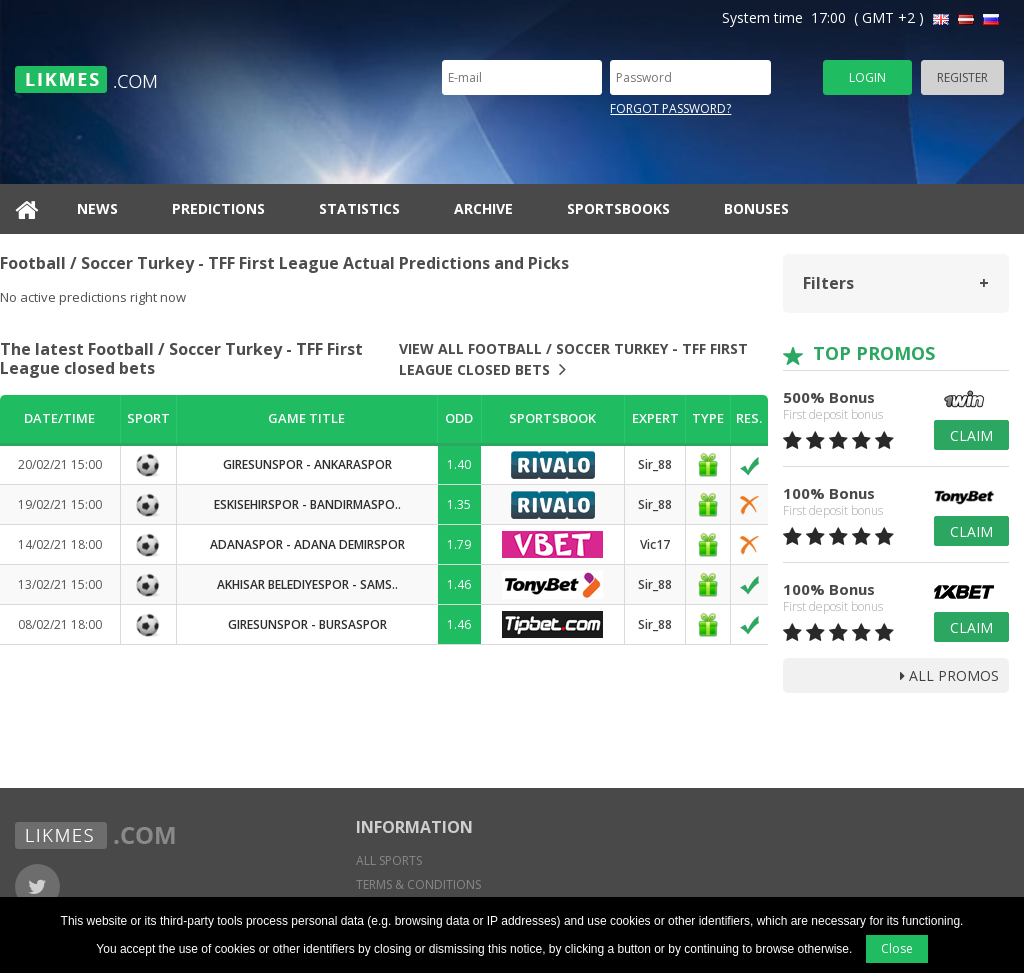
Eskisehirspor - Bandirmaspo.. (307, 504)
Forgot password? (670, 108)
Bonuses (756, 208)
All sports (389, 860)
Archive (483, 208)
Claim (971, 435)
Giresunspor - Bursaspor (307, 624)
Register (962, 77)
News (97, 208)
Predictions (218, 208)
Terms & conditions (418, 884)
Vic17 (655, 544)
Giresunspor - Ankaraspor (307, 464)
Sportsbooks (618, 208)
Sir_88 (655, 464)
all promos (949, 675)
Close (897, 948)
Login (867, 77)
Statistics (359, 208)
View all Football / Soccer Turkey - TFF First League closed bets (573, 359)
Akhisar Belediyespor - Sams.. (307, 584)
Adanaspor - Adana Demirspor (307, 544)
